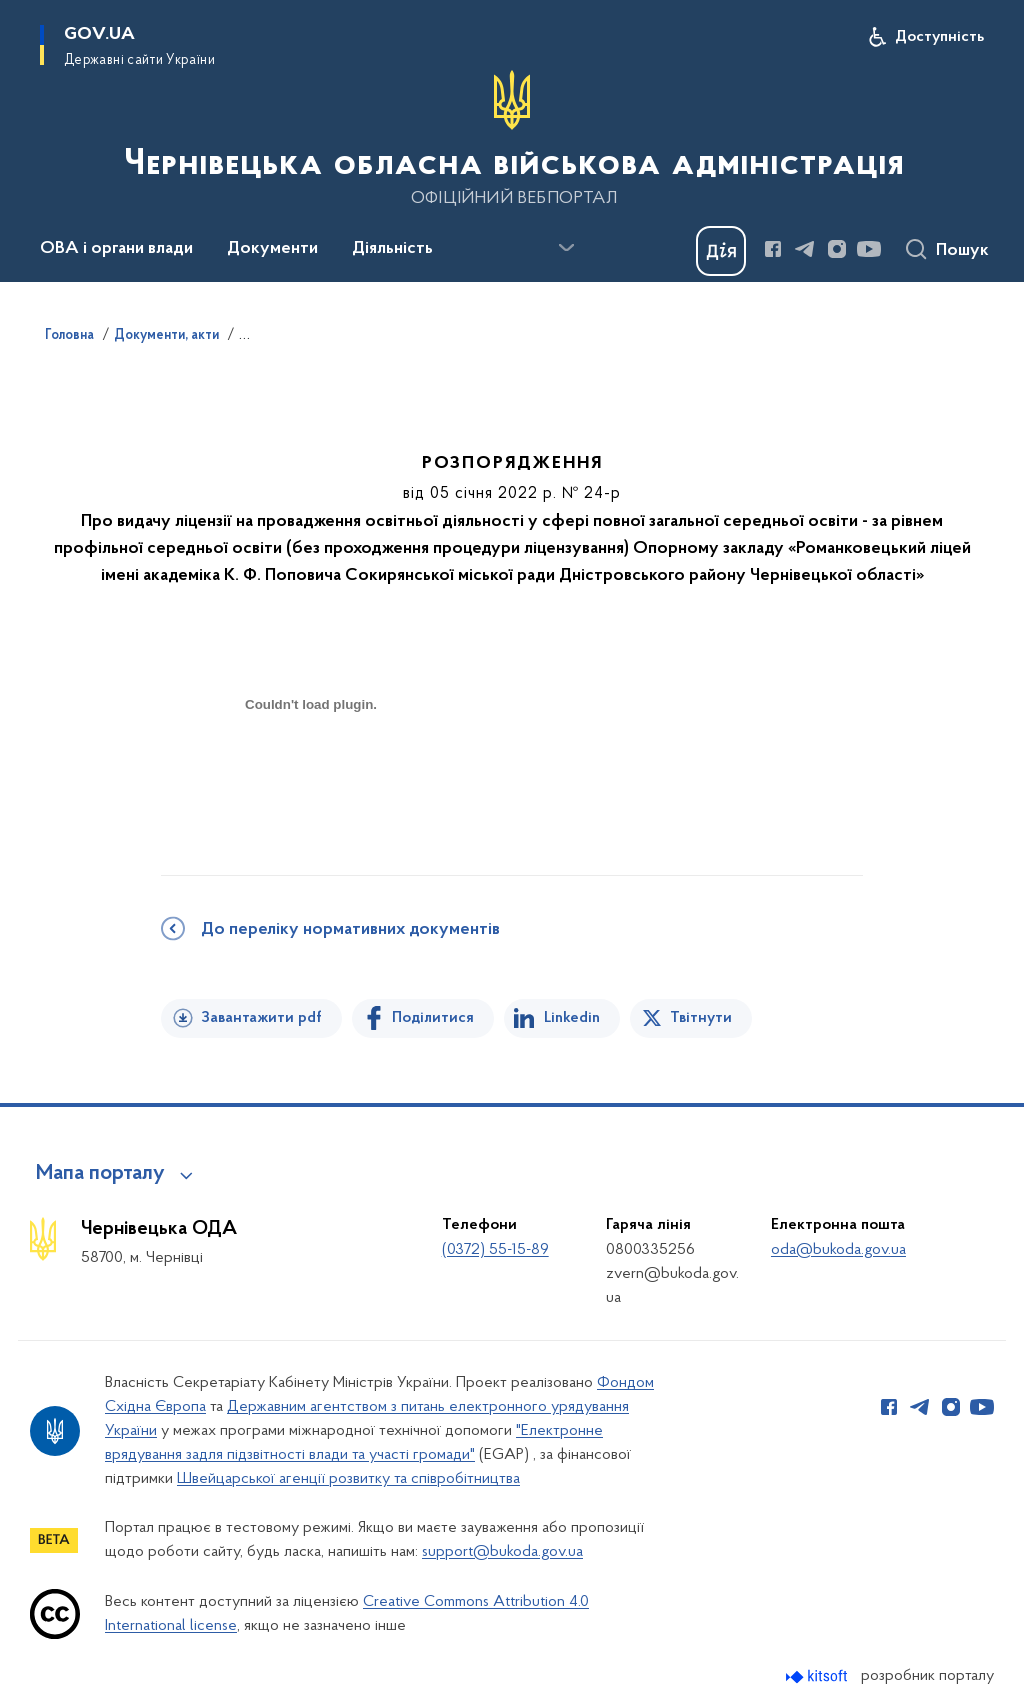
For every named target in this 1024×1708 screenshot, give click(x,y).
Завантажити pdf (261, 1018)
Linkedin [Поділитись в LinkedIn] (572, 1018)
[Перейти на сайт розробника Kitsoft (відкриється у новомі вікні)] (818, 1676)
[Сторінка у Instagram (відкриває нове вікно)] (837, 249)
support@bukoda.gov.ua (502, 1552)
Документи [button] (272, 249)
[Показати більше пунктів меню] (566, 248)
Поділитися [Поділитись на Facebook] (433, 1018)
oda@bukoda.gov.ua (838, 1250)
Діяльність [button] (392, 249)
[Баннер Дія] (721, 251)
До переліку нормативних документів (350, 930)
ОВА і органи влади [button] (116, 249)
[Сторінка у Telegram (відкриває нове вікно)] (805, 249)
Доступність (939, 37)
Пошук (962, 251)
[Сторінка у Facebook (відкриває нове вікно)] (773, 249)
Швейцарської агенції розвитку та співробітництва (348, 1479)
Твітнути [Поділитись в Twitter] (701, 1018)
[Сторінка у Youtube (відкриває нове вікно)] (869, 249)
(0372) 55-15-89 (495, 1250)
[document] (311, 775)
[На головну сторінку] (512, 139)
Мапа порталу (100, 1174)
